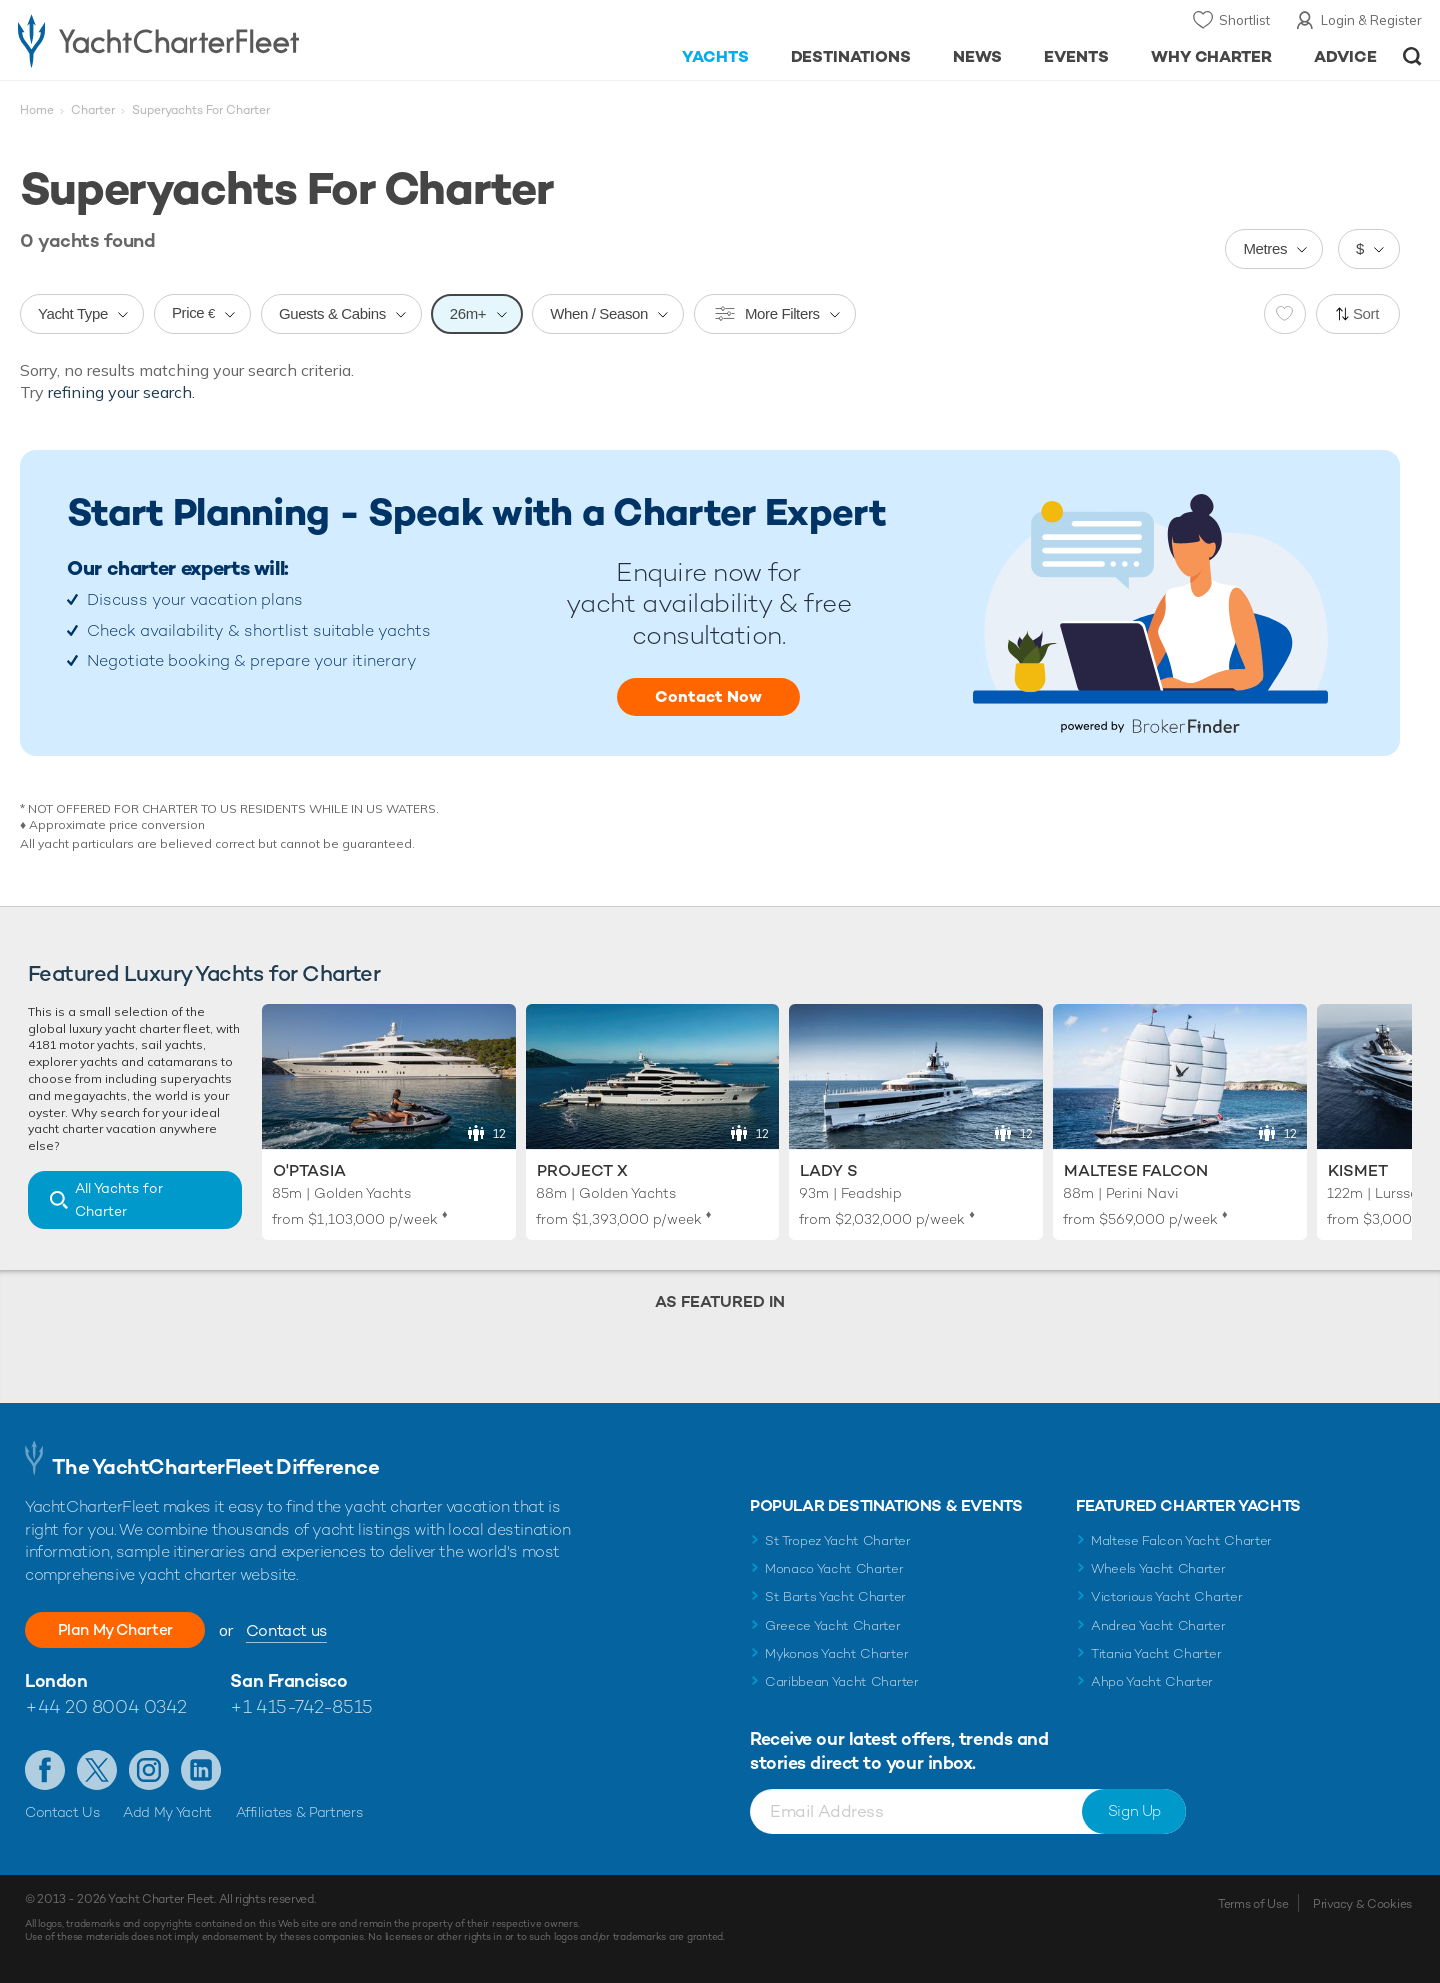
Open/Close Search (1412, 56)
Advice (1345, 56)
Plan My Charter (120, 1629)
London (56, 1680)
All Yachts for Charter (119, 1199)
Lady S (829, 1170)
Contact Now (708, 696)
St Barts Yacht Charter (835, 1596)
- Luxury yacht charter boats (221, 40)
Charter (93, 110)
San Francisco (288, 1680)
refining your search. (121, 392)
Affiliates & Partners (299, 1812)
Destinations (851, 56)
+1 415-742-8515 (301, 1706)
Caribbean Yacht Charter (842, 1681)
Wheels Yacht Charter (1158, 1568)
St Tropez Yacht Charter (838, 1540)
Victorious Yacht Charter (1166, 1596)
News (977, 56)
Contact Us (62, 1812)
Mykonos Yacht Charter (836, 1653)
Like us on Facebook (45, 1770)
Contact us (295, 1630)
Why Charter (1212, 56)
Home (37, 110)
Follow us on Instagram (149, 1770)
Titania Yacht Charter (1156, 1653)
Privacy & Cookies (1362, 1904)
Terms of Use (1253, 1904)
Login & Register (1371, 20)
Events (1076, 56)
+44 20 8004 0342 (106, 1706)
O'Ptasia (309, 1170)
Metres (1265, 248)
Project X (582, 1170)
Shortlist (1244, 20)
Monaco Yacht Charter (834, 1568)
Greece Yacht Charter (833, 1625)
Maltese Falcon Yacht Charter (1181, 1540)
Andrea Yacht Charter (1158, 1625)
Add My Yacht (167, 1812)
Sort (1366, 313)
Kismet (1358, 1170)
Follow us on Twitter (97, 1770)
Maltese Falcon (1136, 1170)
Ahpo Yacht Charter (1152, 1681)
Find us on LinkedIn (201, 1770)
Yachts (715, 56)
